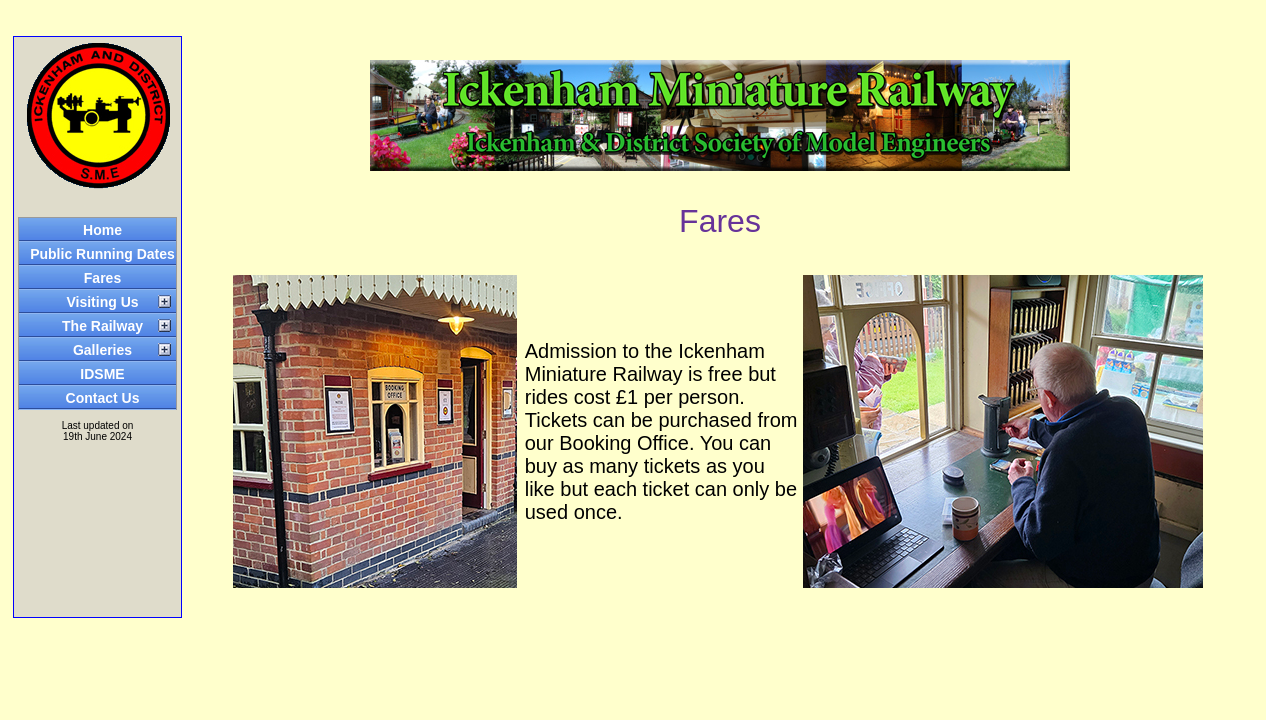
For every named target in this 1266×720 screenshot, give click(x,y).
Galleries (102, 350)
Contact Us (103, 398)
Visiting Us (102, 302)
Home (102, 230)
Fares (102, 278)
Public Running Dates (102, 254)
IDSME (102, 374)
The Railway (102, 326)
